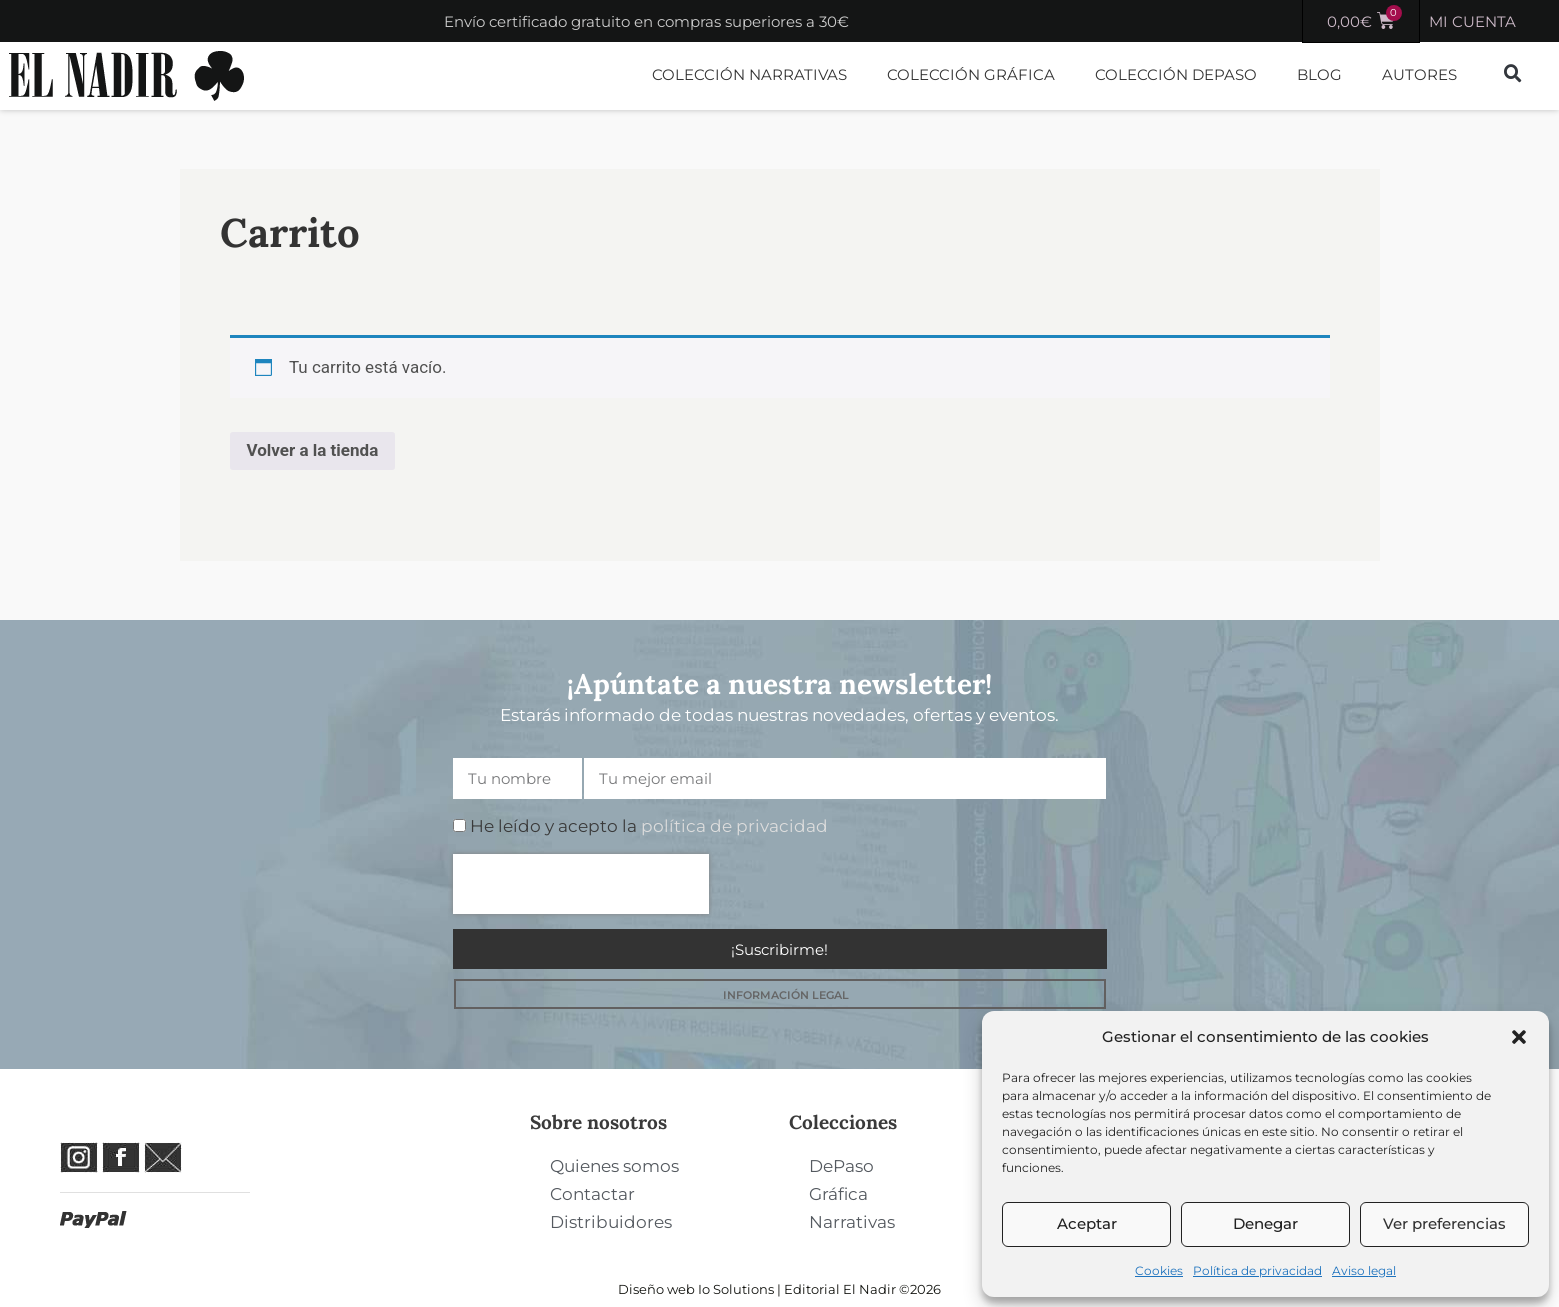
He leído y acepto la (649, 826)
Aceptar (1087, 1223)
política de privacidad (734, 826)
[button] (1519, 1037)
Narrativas (852, 1222)
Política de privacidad (1257, 1270)
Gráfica (838, 1194)
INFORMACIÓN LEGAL (786, 995)
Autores (1419, 74)
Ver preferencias (1444, 1223)
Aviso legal (1364, 1270)
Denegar (1265, 1223)
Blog (1319, 74)
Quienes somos (614, 1166)
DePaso (841, 1166)
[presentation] (581, 884)
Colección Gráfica (971, 74)
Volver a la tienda (313, 450)
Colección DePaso (1176, 74)
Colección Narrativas (749, 74)
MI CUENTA (1472, 21)
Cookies (1159, 1270)
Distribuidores (611, 1222)
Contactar (592, 1194)
